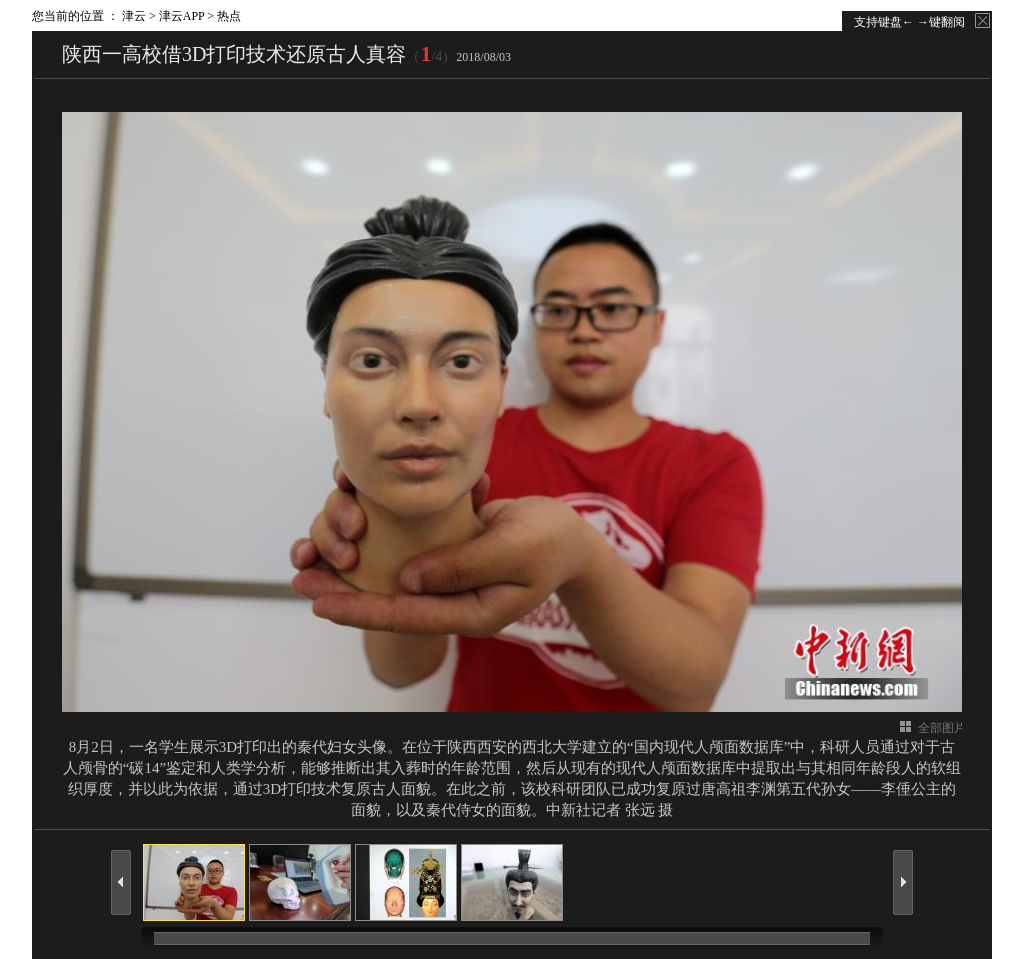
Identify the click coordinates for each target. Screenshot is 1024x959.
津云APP (182, 16)
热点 (229, 16)
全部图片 (942, 728)
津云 (134, 16)
